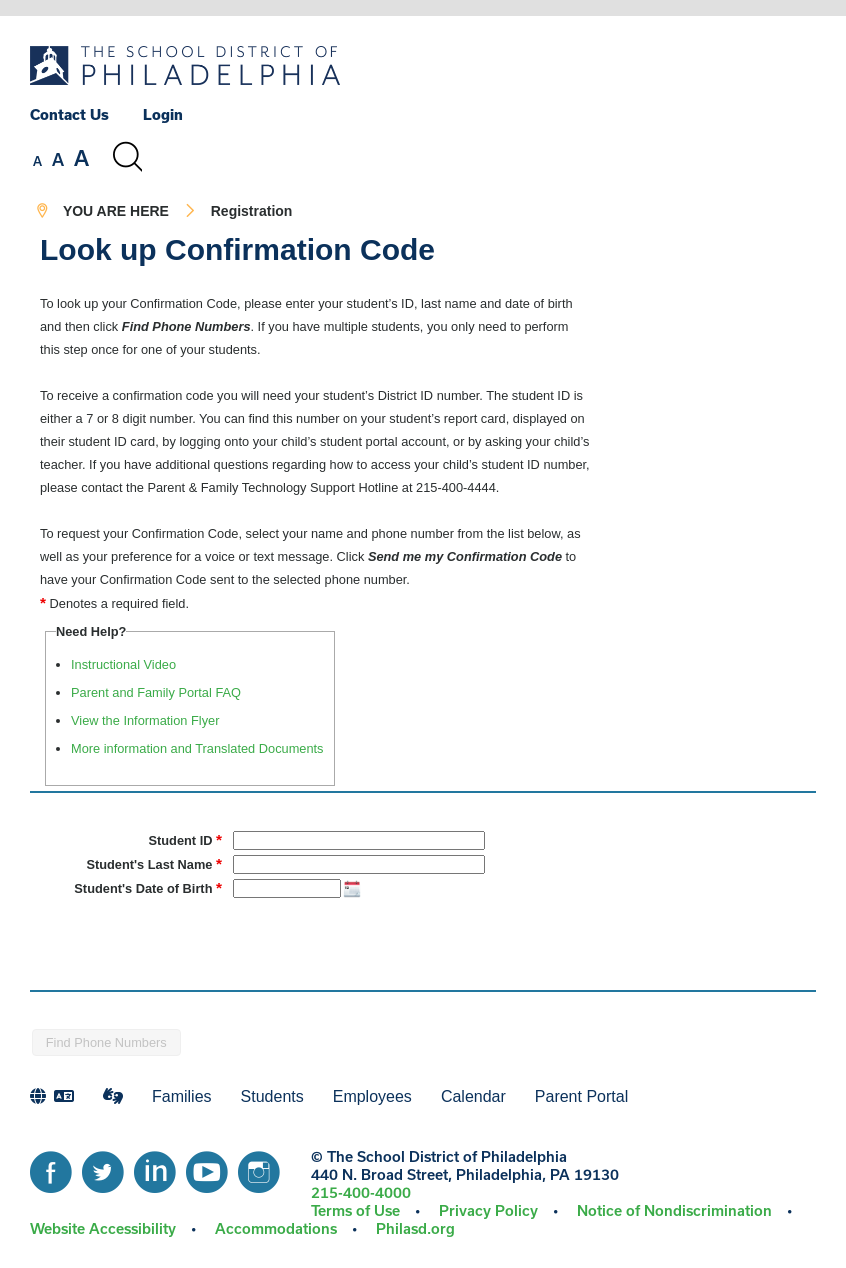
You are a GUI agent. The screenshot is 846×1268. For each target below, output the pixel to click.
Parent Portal (581, 1096)
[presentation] (182, 939)
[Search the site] (127, 157)
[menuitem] (84, 114)
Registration (252, 211)
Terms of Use (355, 1210)
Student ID (185, 839)
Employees (372, 1096)
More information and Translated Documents (197, 748)
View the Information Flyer (145, 720)
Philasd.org (415, 1228)
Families (182, 1096)
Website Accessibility (103, 1228)
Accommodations (276, 1228)
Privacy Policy (488, 1210)
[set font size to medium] (58, 160)
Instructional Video (123, 664)
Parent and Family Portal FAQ (156, 692)
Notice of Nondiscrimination (674, 1210)
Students (272, 1096)
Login (163, 114)
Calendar (473, 1096)
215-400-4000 (361, 1192)
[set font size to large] (81, 158)
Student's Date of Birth (148, 887)
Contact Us (69, 114)
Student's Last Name (154, 863)
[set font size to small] (37, 161)
